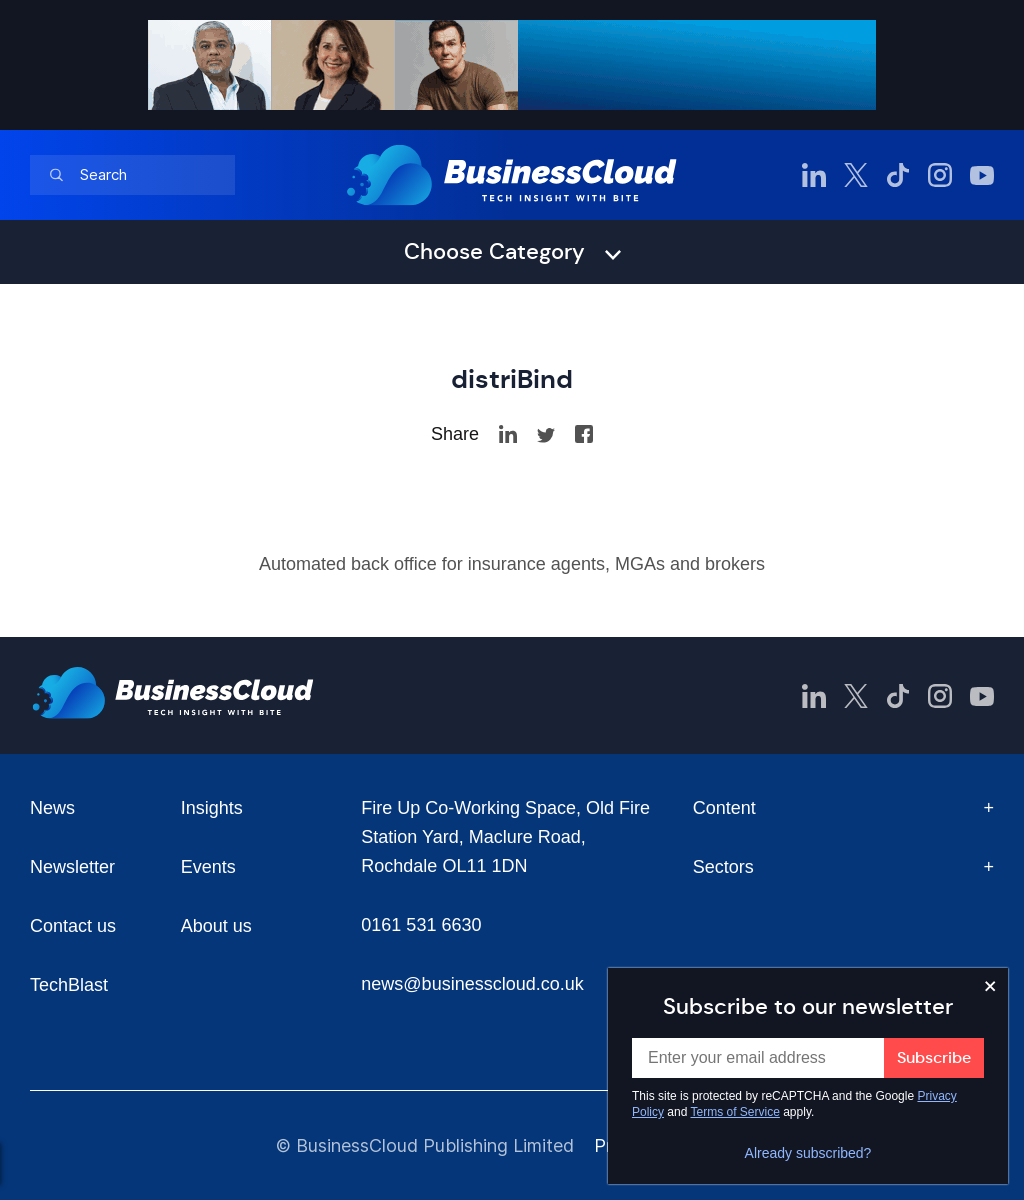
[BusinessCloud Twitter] (856, 175)
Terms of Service (735, 1112)
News (52, 808)
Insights (212, 808)
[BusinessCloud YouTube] (982, 175)
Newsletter (72, 867)
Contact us (73, 926)
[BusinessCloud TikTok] (898, 175)
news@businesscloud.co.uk (472, 984)
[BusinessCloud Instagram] (940, 175)
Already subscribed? (808, 1153)
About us (216, 926)
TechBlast (69, 985)
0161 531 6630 (421, 925)
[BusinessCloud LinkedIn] (814, 175)
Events (208, 867)
